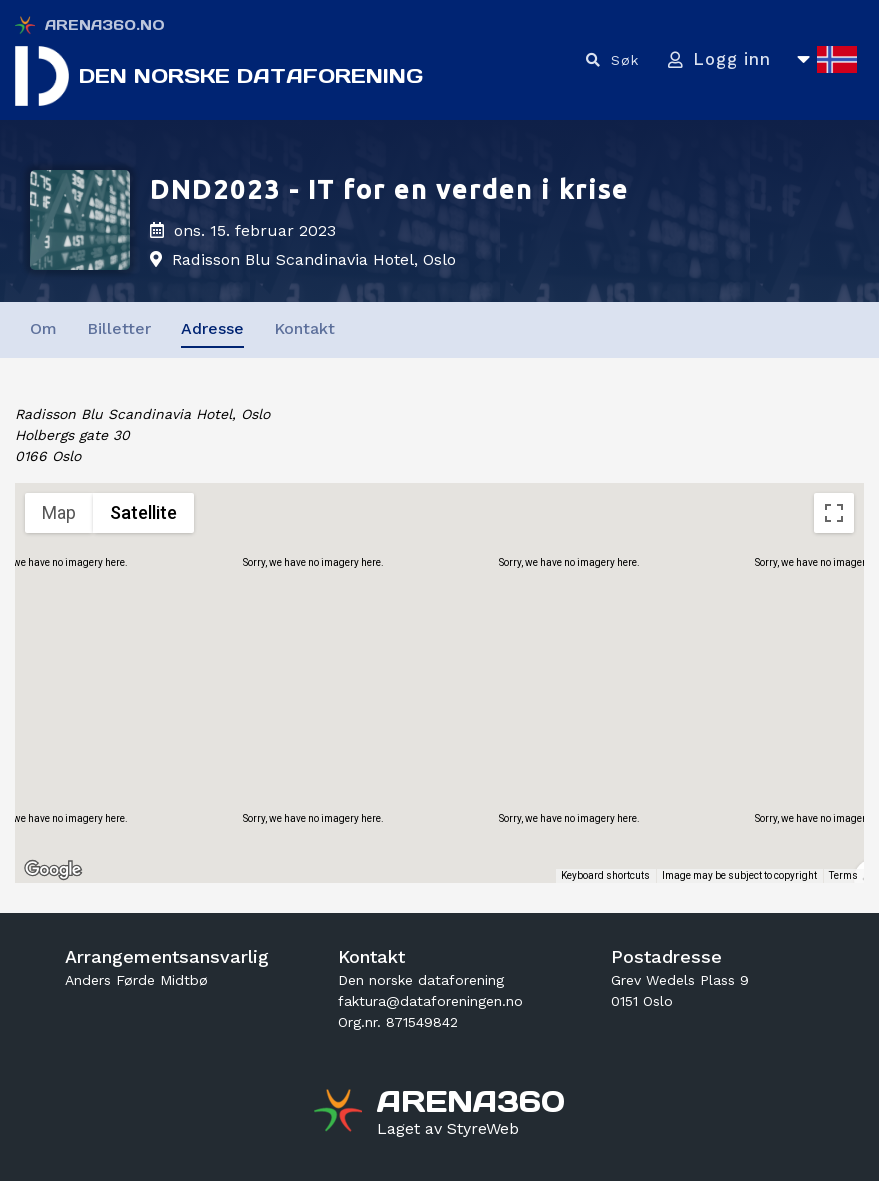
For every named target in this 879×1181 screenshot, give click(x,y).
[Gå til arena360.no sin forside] (340, 1113)
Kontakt (304, 328)
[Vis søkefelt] (605, 60)
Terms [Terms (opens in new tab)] (843, 875)
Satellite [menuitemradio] (143, 512)
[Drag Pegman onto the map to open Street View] (834, 839)
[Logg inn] (715, 60)
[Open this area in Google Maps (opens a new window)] (53, 870)
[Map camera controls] (834, 767)
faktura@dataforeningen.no (430, 1001)
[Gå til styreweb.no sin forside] (448, 1129)
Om (43, 328)
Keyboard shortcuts (605, 875)
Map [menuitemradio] (59, 512)
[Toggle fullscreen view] (834, 513)
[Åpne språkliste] (826, 60)
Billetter (119, 328)
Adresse (212, 328)
